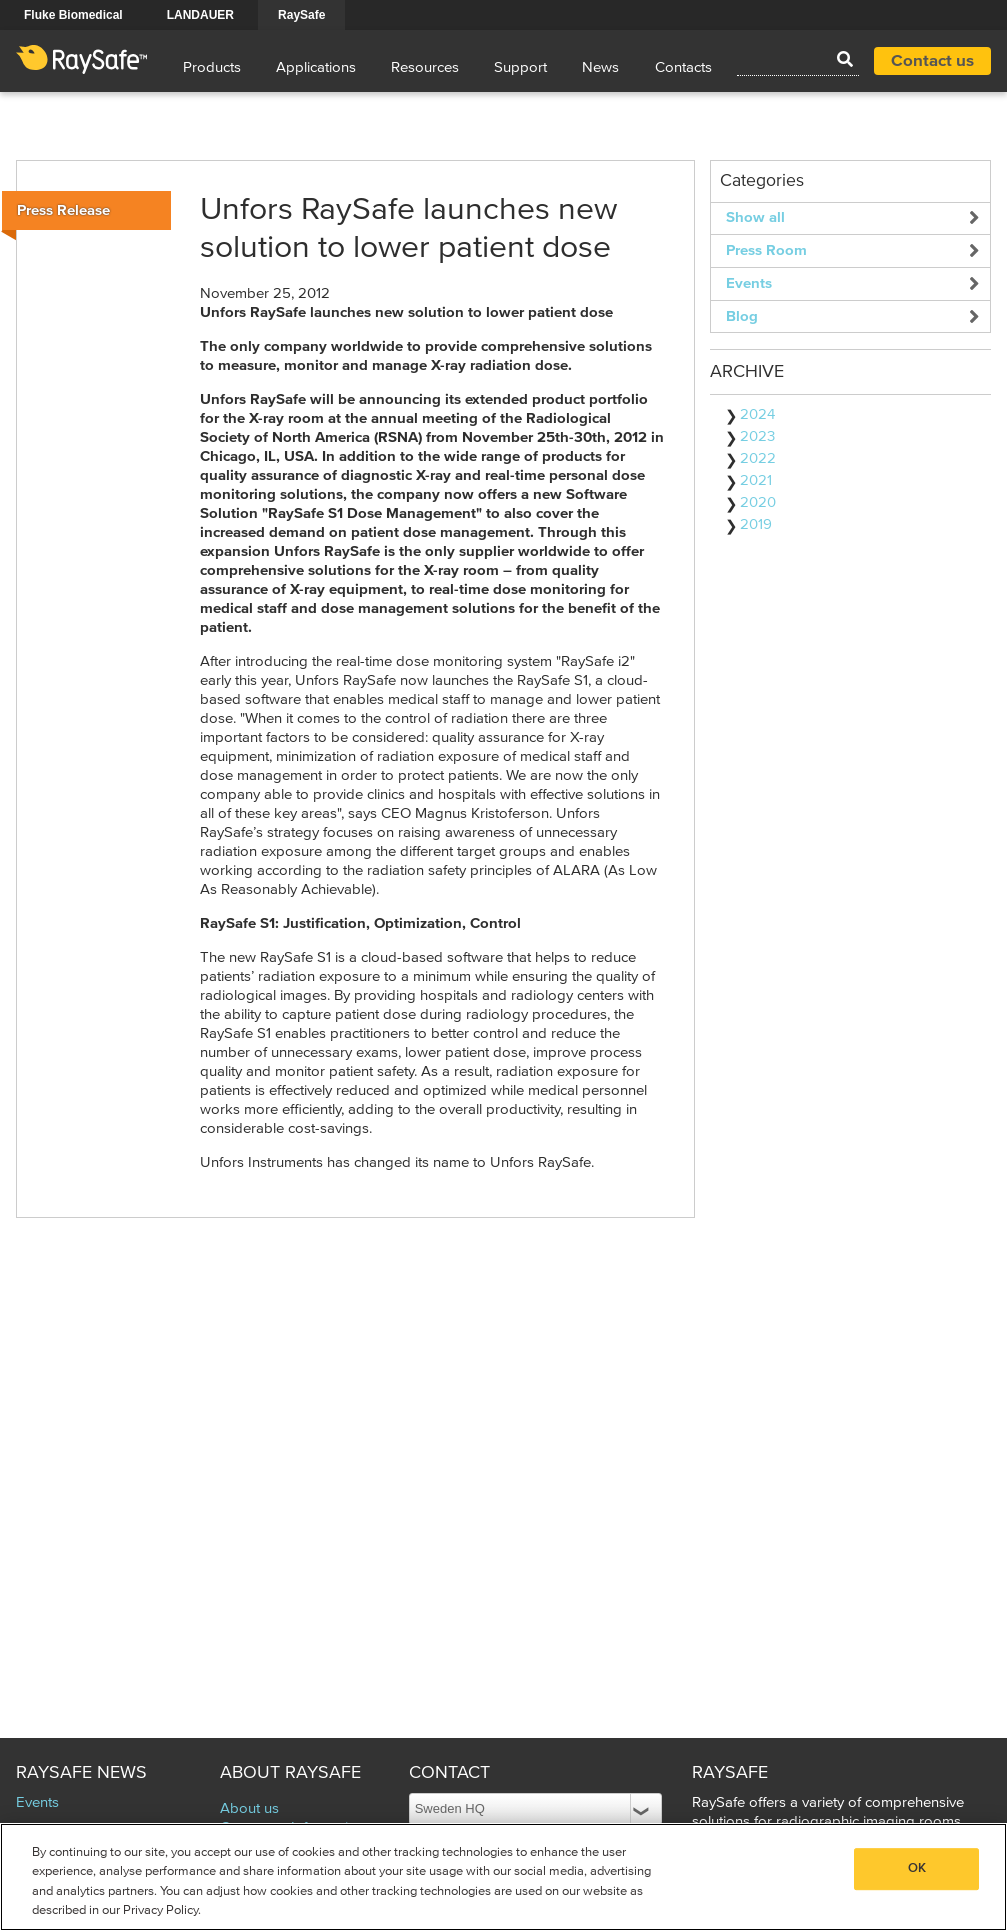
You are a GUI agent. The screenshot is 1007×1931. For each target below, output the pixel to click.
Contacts (683, 67)
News (600, 67)
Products (212, 67)
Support (520, 67)
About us (249, 1808)
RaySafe (301, 15)
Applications (316, 67)
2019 (756, 524)
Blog (742, 316)
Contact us (932, 61)
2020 (758, 502)
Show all (755, 217)
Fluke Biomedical (73, 15)
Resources (425, 67)
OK (917, 1868)
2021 (756, 480)
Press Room (766, 250)
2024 (757, 414)
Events (749, 283)
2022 (758, 458)
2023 (757, 436)
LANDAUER (200, 15)
